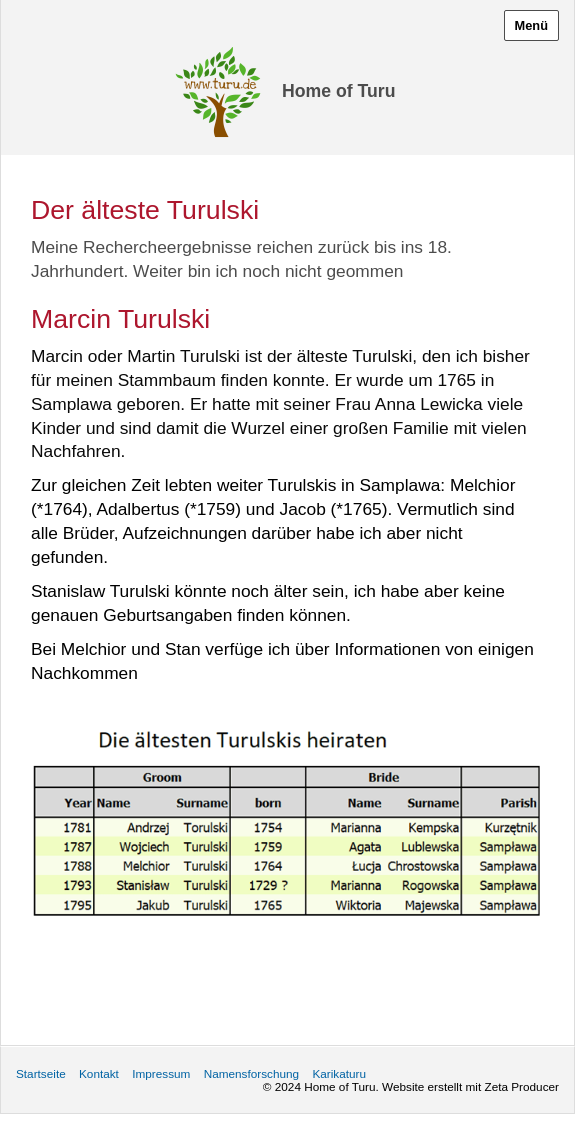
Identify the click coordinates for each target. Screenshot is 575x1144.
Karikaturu (339, 1073)
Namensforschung (251, 1073)
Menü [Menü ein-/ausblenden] (531, 25)
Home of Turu (338, 91)
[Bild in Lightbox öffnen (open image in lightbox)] (287, 824)
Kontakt (99, 1073)
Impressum (161, 1073)
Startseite (41, 1073)
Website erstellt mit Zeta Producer (470, 1086)
